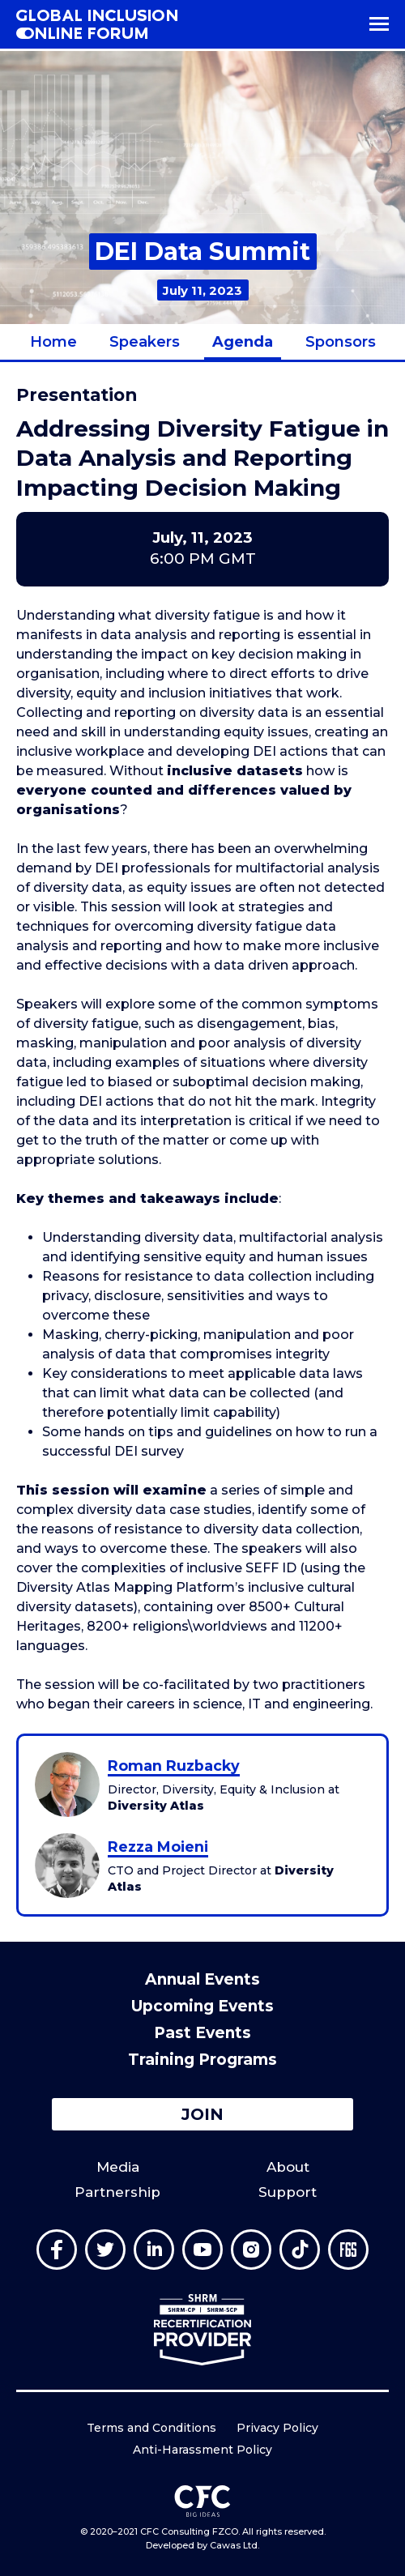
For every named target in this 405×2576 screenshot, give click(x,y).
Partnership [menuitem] (117, 2192)
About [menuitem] (287, 2167)
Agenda (242, 342)
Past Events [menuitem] (202, 2033)
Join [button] (202, 2114)
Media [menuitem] (117, 2167)
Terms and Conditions (151, 2427)
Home (53, 342)
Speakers (144, 342)
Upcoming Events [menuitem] (202, 2006)
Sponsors (340, 342)
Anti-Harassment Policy (202, 2449)
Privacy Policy (277, 2427)
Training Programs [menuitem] (202, 2059)
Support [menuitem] (287, 2192)
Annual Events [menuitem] (202, 1979)
